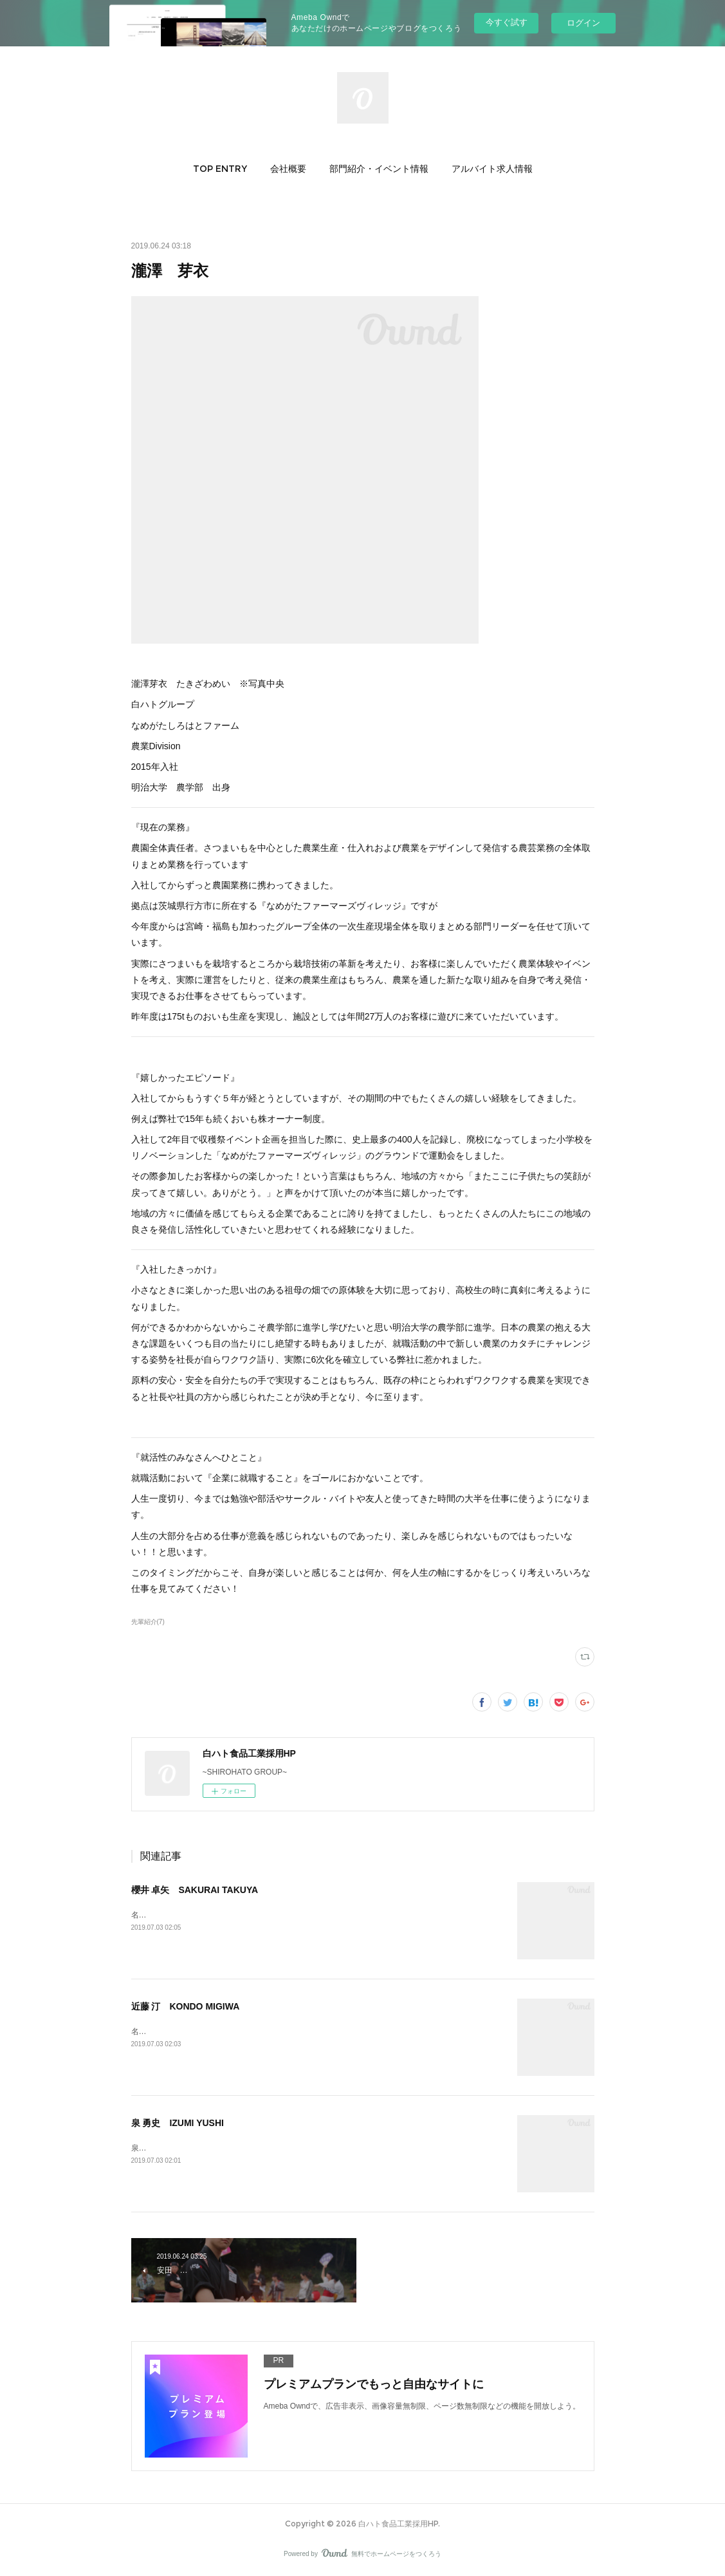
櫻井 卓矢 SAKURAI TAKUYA (195, 1890)
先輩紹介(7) (148, 1621)
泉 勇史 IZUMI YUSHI (177, 2123)
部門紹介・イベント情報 (378, 168)
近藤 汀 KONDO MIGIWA (185, 2006)
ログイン (583, 23)
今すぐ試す (507, 22)
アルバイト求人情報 (492, 168)
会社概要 (288, 168)
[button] (220, 168)
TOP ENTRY (220, 168)
